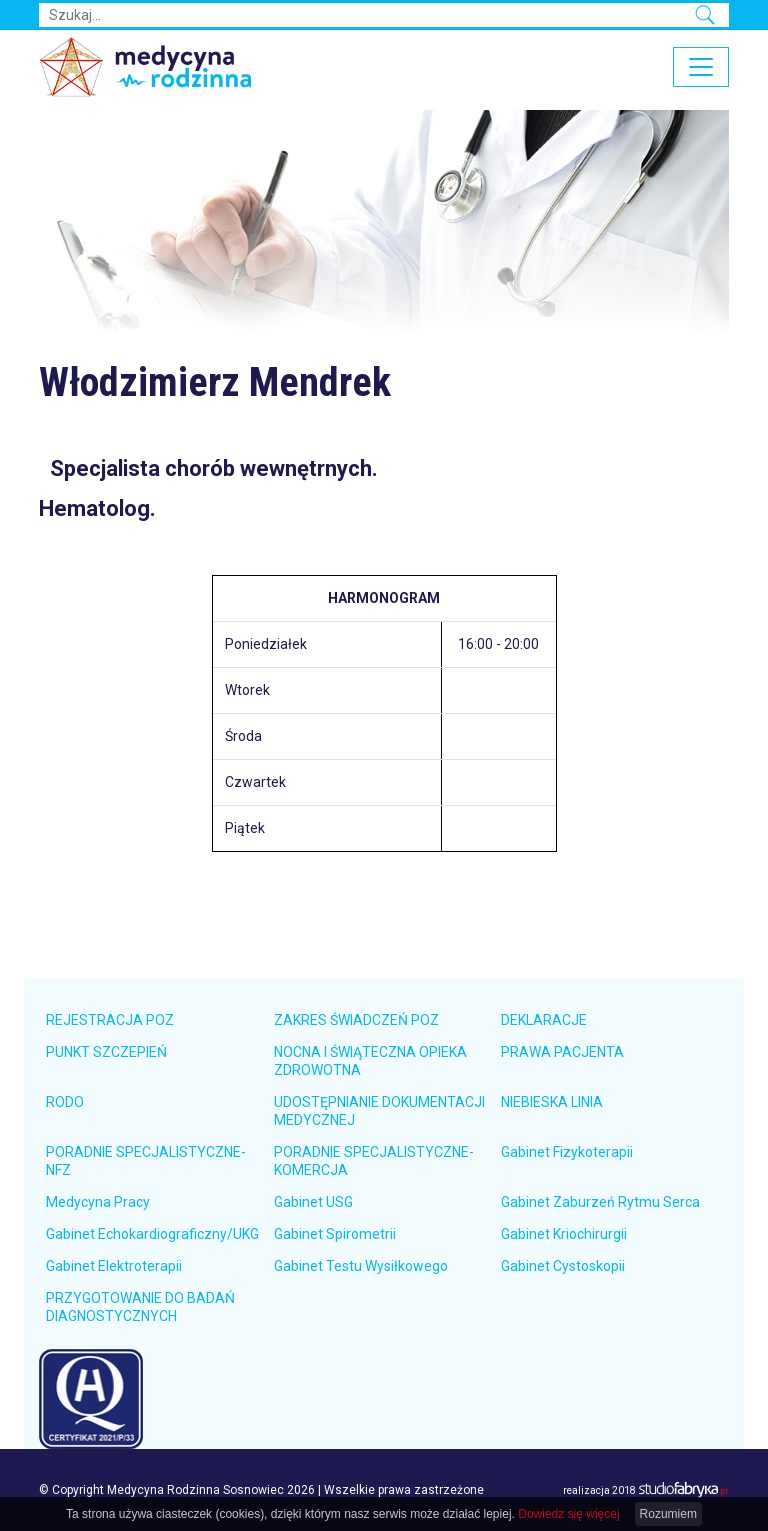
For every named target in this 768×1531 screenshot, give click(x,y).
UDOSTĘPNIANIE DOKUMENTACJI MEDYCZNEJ (379, 1111)
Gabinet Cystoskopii (563, 1266)
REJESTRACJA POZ (110, 1020)
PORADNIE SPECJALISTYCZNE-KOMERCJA (374, 1161)
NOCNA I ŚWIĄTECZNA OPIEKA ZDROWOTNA (370, 1061)
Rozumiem (668, 1514)
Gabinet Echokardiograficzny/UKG (152, 1234)
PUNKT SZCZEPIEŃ (106, 1052)
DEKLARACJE (544, 1020)
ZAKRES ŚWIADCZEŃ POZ (356, 1020)
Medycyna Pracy (98, 1202)
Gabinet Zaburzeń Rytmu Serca (600, 1202)
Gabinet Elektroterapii (114, 1266)
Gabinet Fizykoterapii (567, 1152)
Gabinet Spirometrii (335, 1234)
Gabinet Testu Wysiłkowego (361, 1266)
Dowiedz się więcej (568, 1514)
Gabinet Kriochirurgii (564, 1234)
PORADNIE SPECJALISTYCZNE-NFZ (146, 1161)
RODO (65, 1102)
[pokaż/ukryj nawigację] (701, 67)
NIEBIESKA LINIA (552, 1102)
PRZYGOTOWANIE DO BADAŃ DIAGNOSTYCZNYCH (140, 1307)
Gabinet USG (313, 1202)
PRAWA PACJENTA (562, 1052)
